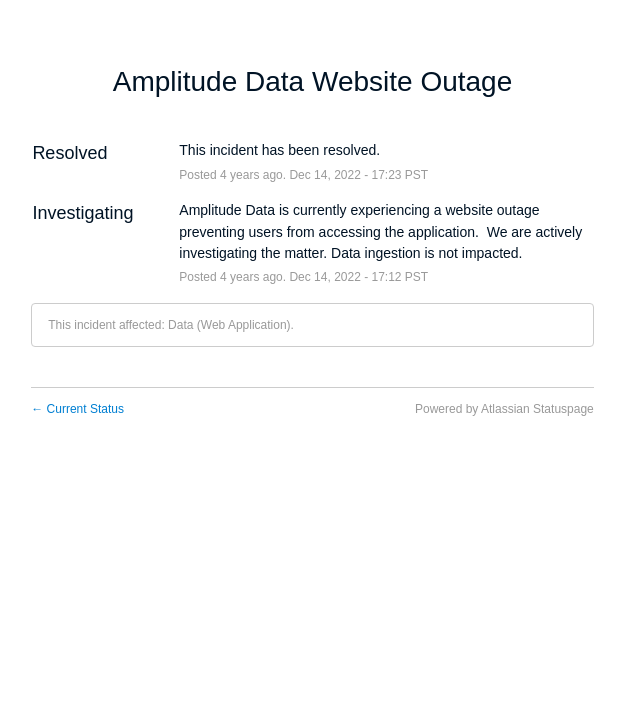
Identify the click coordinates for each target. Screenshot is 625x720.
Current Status (77, 409)
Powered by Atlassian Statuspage (504, 409)
